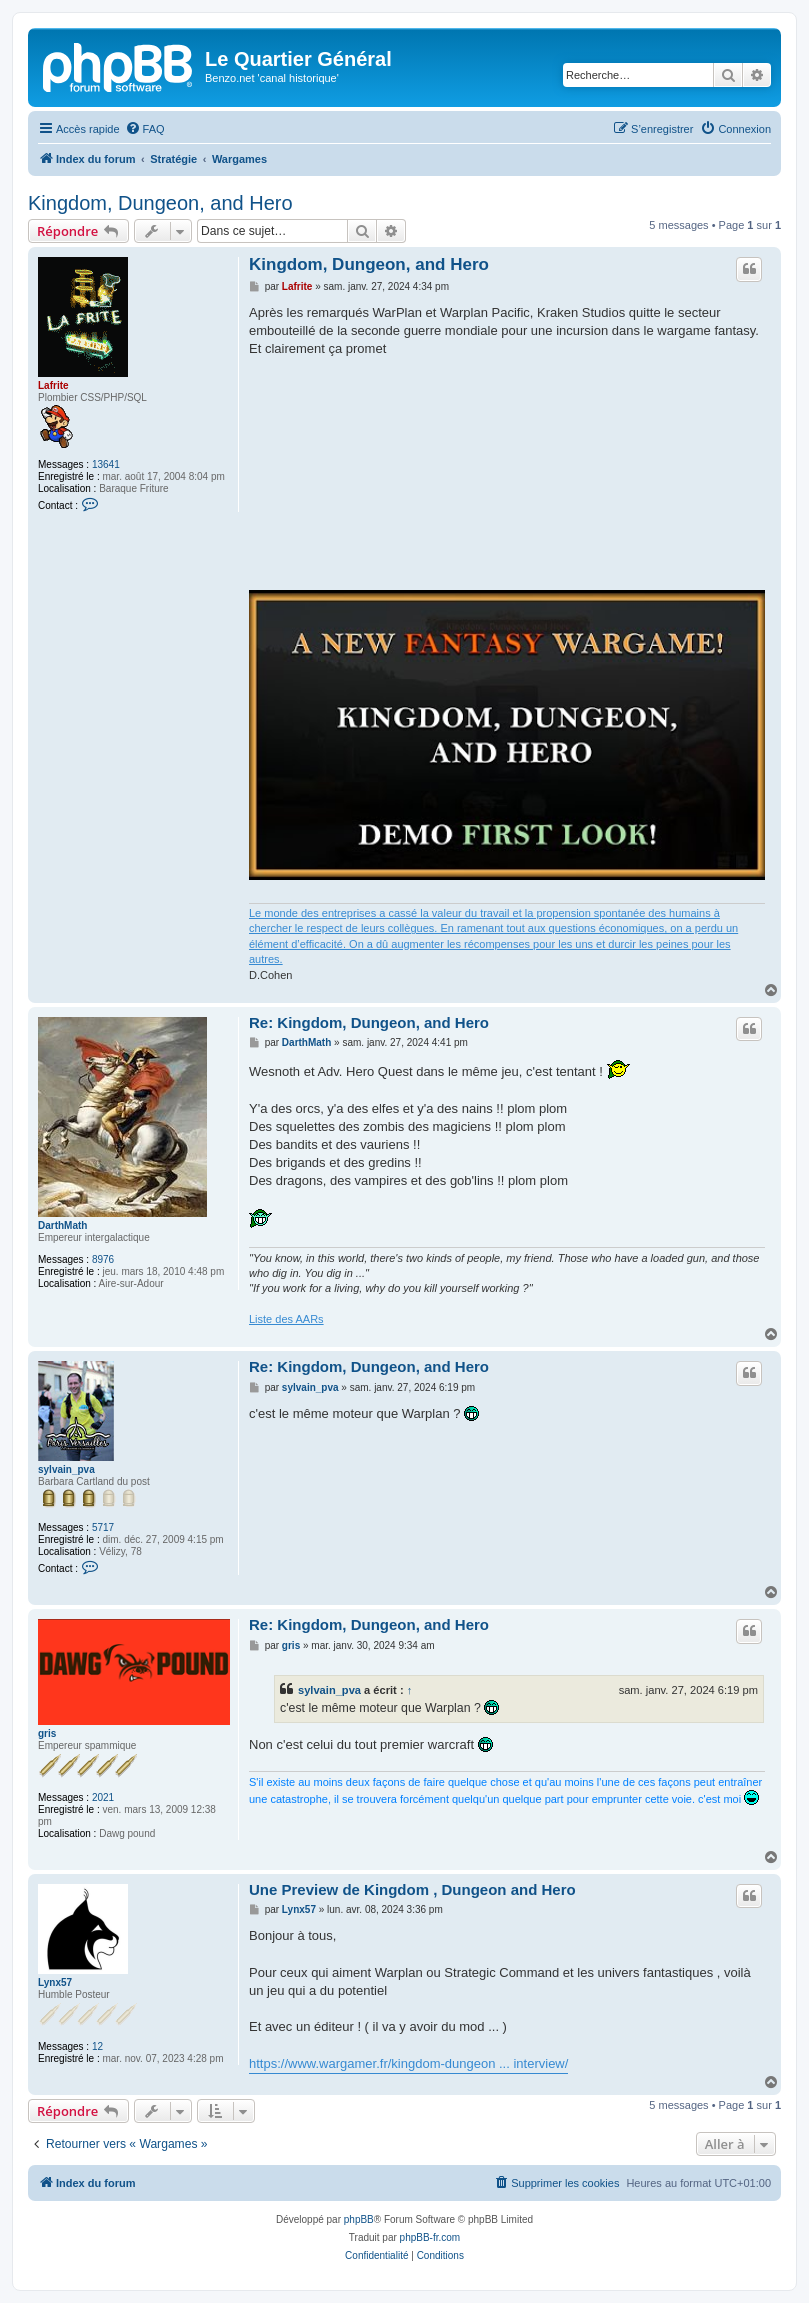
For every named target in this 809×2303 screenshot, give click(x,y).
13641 (106, 464)
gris (47, 1733)
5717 (103, 1527)
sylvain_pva (66, 1469)
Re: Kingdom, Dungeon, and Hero (369, 1022)
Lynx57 (55, 1982)
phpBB (359, 2219)
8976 (103, 1259)
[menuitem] (145, 129)
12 (97, 2046)
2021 (103, 1797)
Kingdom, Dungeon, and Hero (160, 203)
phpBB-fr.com (430, 2237)
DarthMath (62, 1225)
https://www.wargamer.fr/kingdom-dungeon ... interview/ (408, 2063)
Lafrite (53, 385)
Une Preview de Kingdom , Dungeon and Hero (412, 1889)
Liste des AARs (286, 1319)
